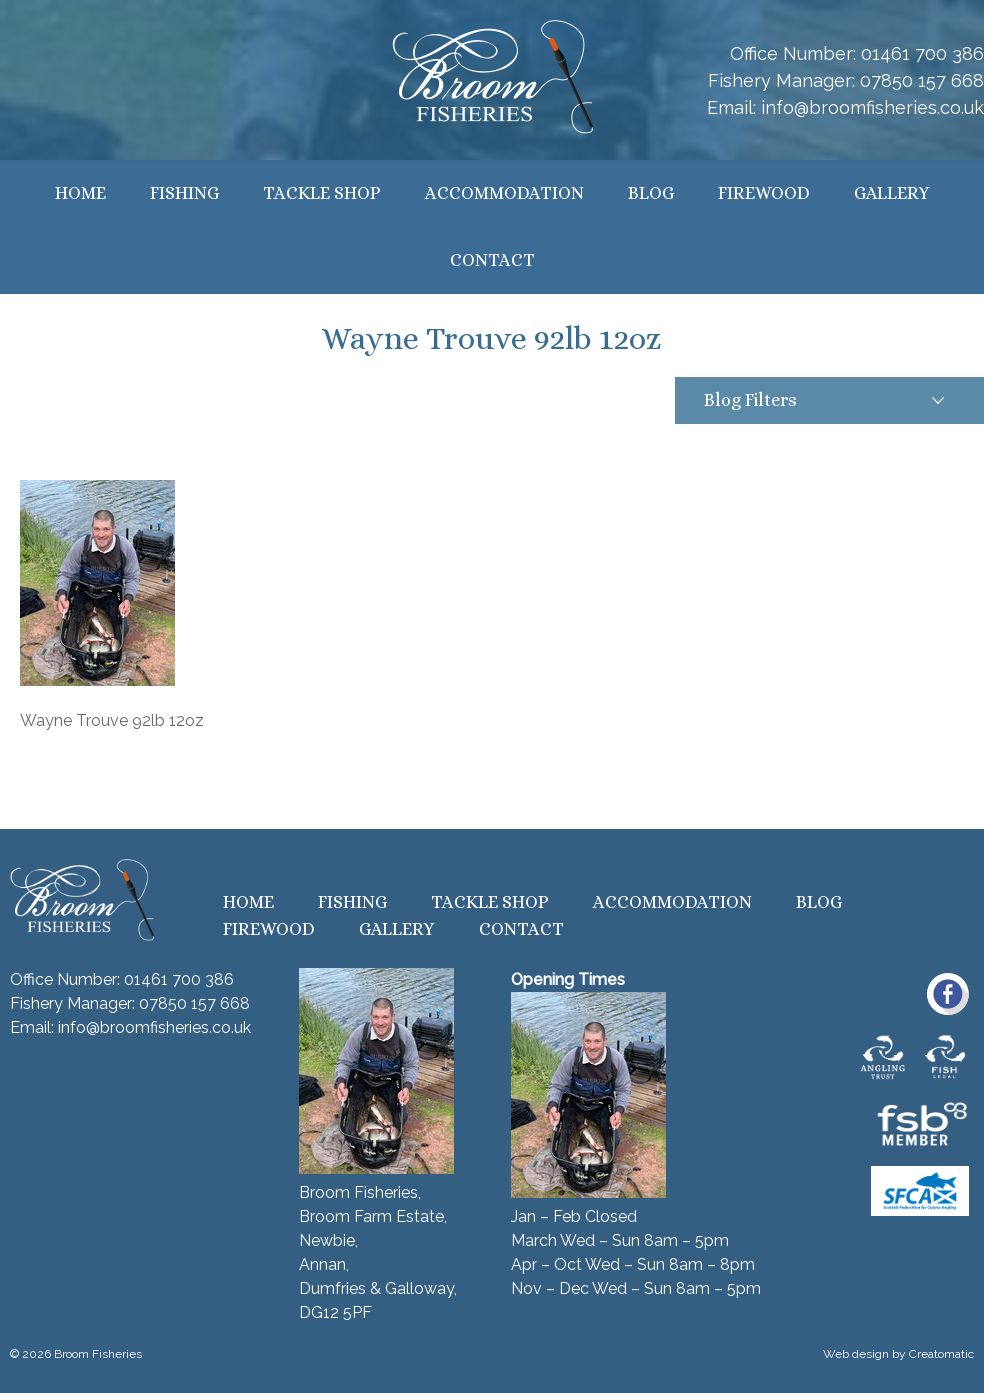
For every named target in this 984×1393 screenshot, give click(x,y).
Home (80, 193)
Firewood (764, 193)
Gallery (892, 193)
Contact (492, 260)
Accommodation (504, 193)
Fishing (184, 193)
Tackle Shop (322, 193)
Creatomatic (941, 1354)
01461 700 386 (922, 53)
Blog (651, 193)
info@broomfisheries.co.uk (872, 107)
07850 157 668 (922, 80)
